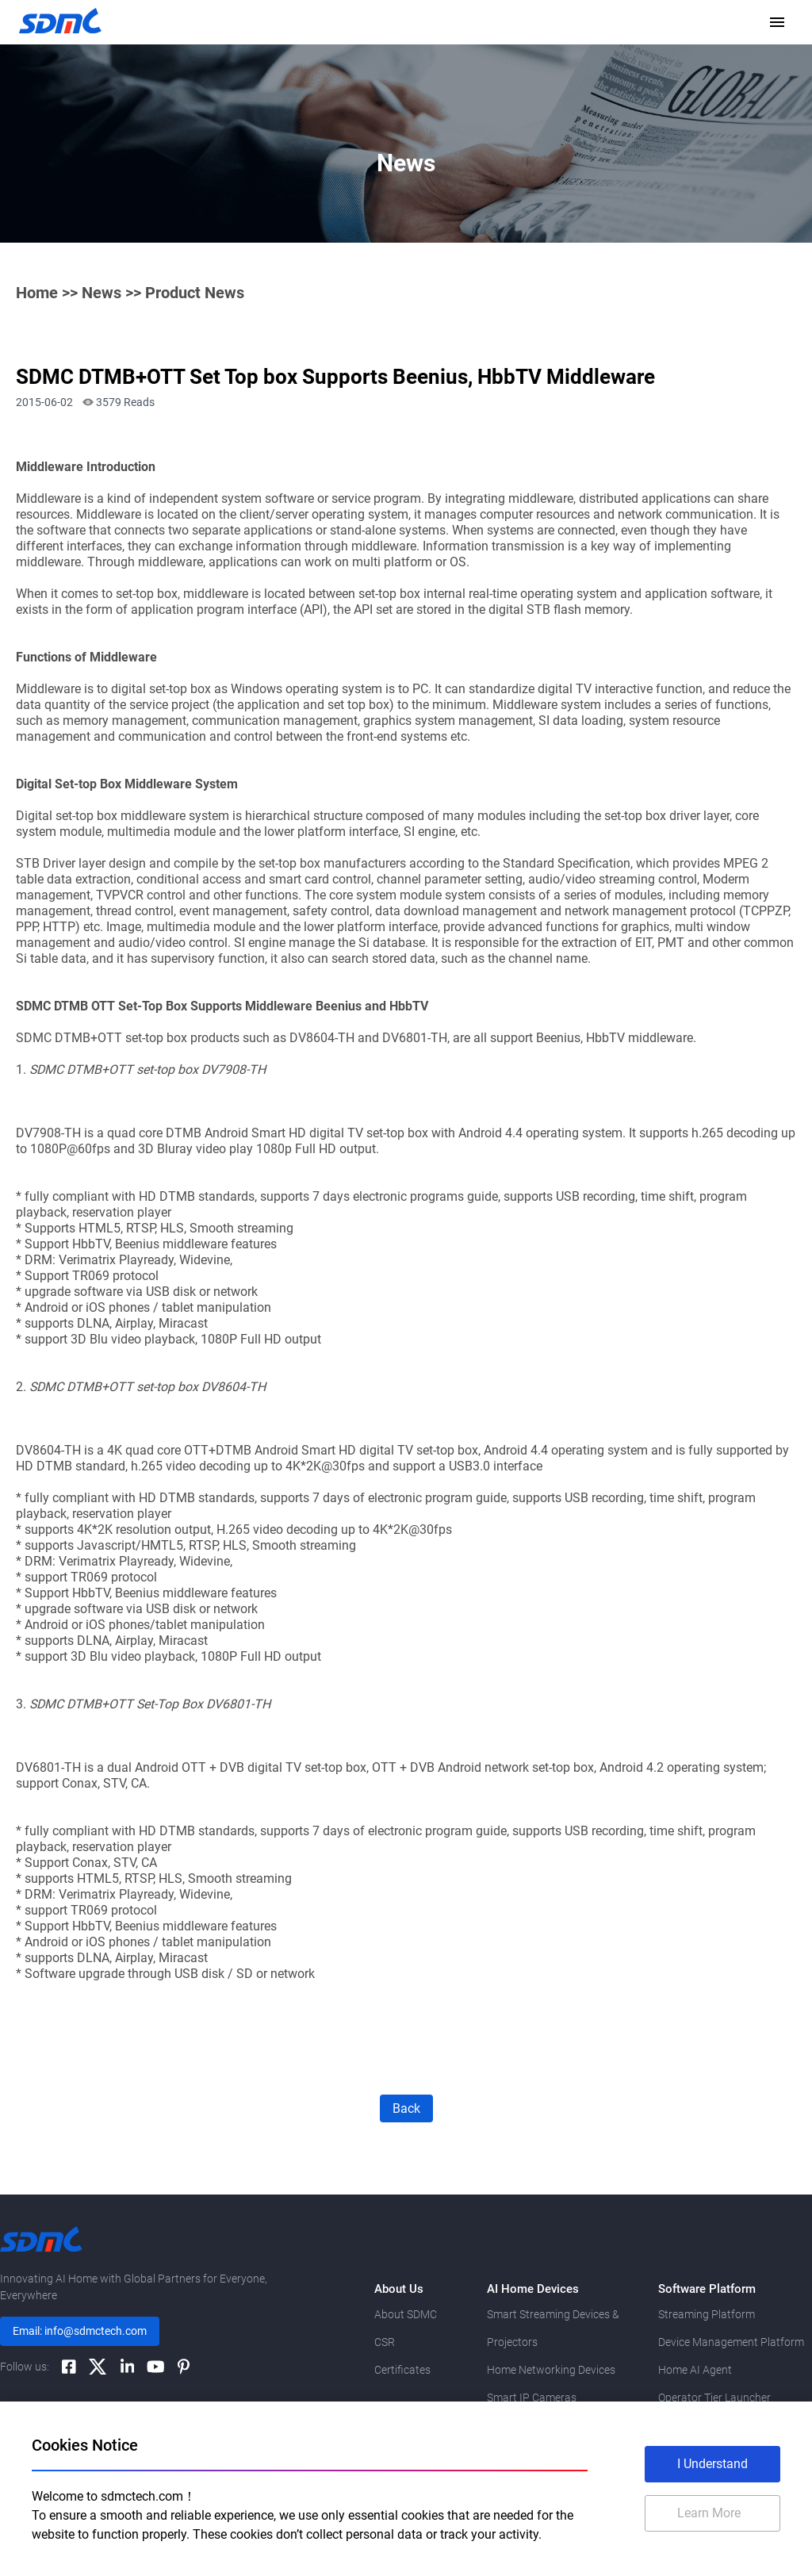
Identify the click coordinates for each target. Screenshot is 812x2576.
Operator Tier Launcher (714, 2397)
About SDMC (405, 2314)
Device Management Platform (731, 2342)
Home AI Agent (695, 2369)
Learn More (709, 2512)
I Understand (712, 2463)
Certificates (402, 2369)
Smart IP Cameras (531, 2397)
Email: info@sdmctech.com (80, 2331)
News (101, 292)
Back (406, 2108)
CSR (384, 2342)
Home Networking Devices (551, 2369)
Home (37, 292)
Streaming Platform (706, 2314)
